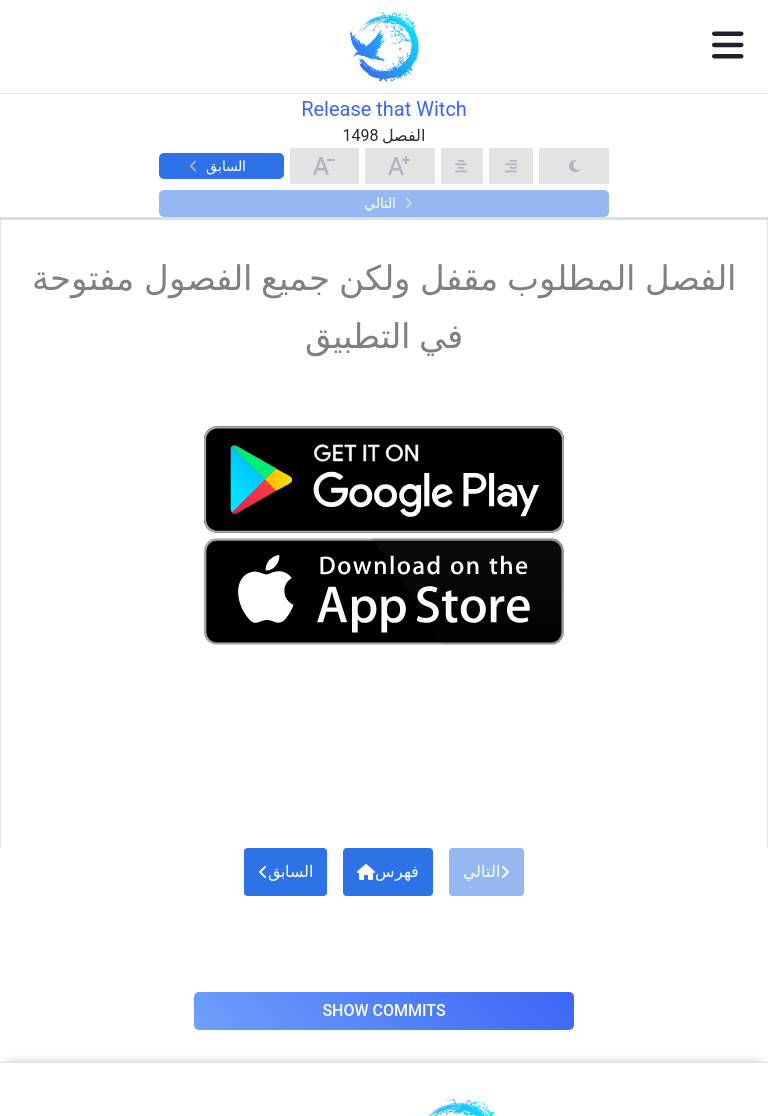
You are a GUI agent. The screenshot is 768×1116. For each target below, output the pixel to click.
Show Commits (383, 1010)
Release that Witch (384, 109)
